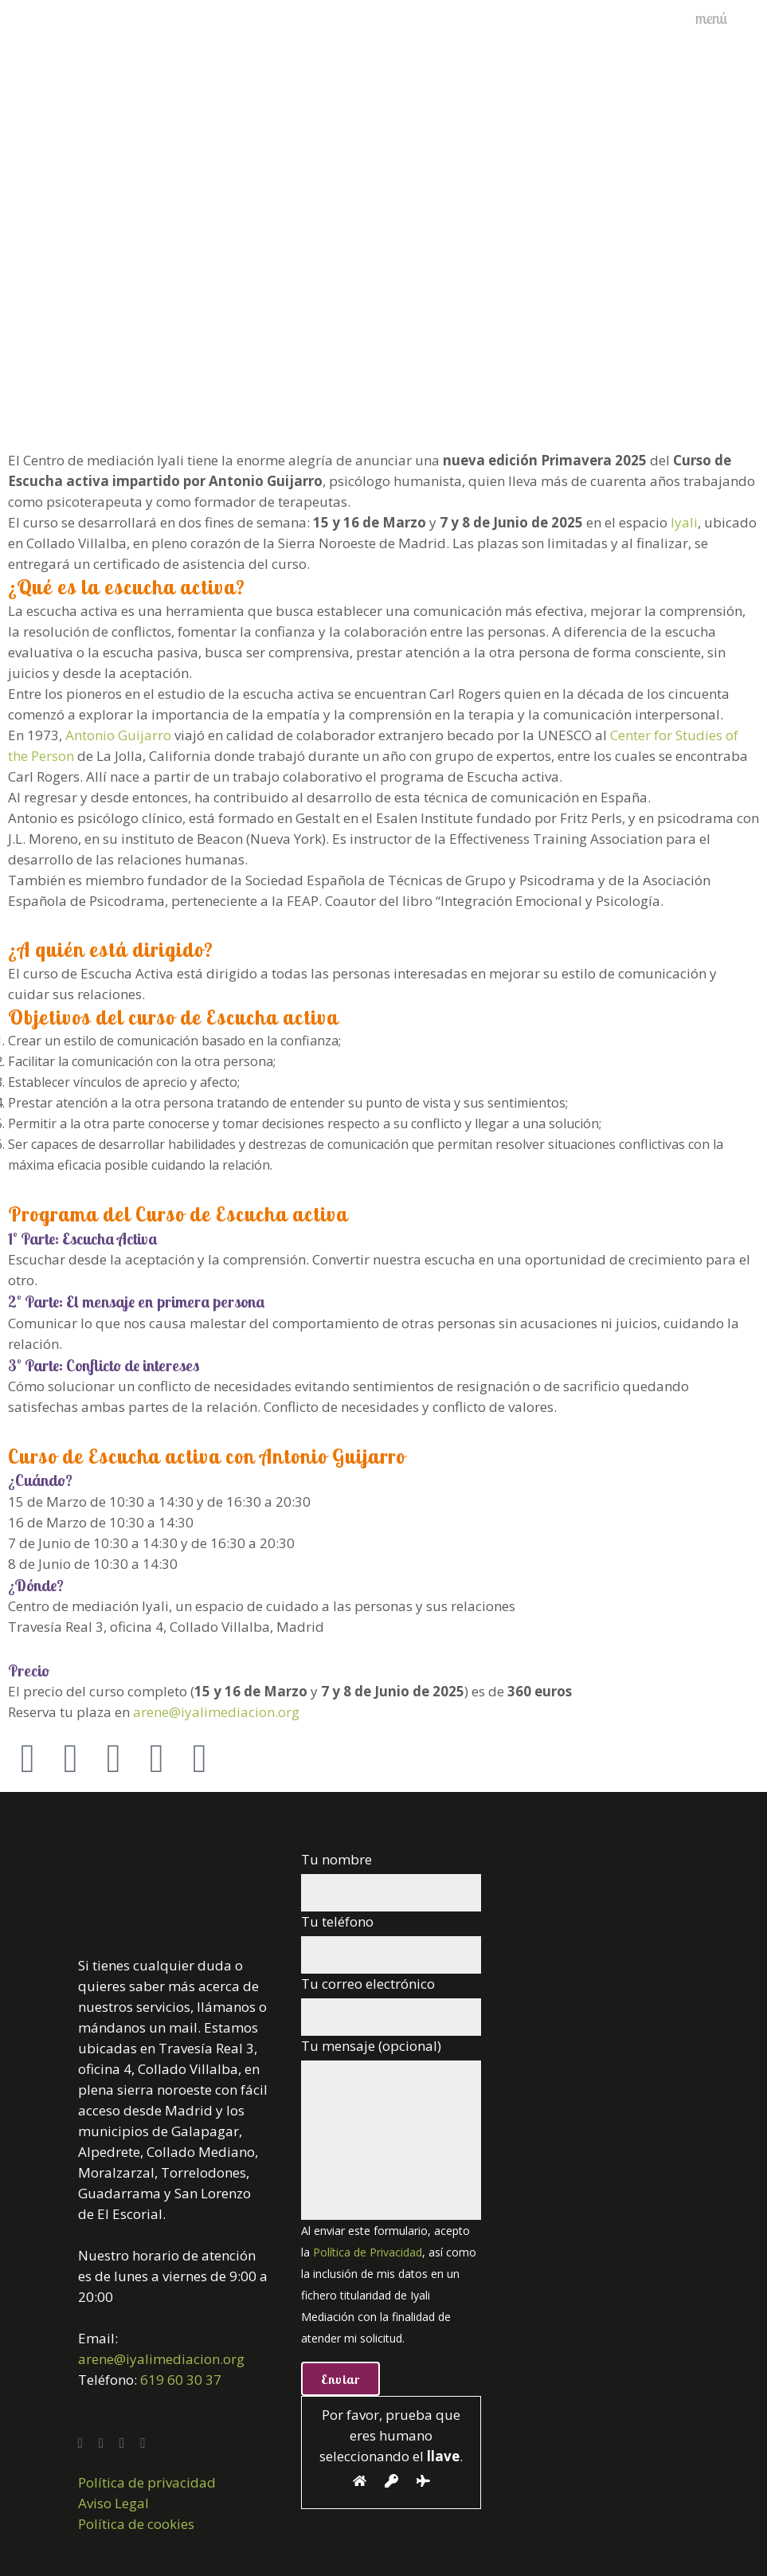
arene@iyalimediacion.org (216, 1712)
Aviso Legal (113, 2503)
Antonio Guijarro (118, 735)
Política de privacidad (147, 2482)
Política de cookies (136, 2524)
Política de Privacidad (367, 2252)
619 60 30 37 (180, 2379)
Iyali (684, 522)
